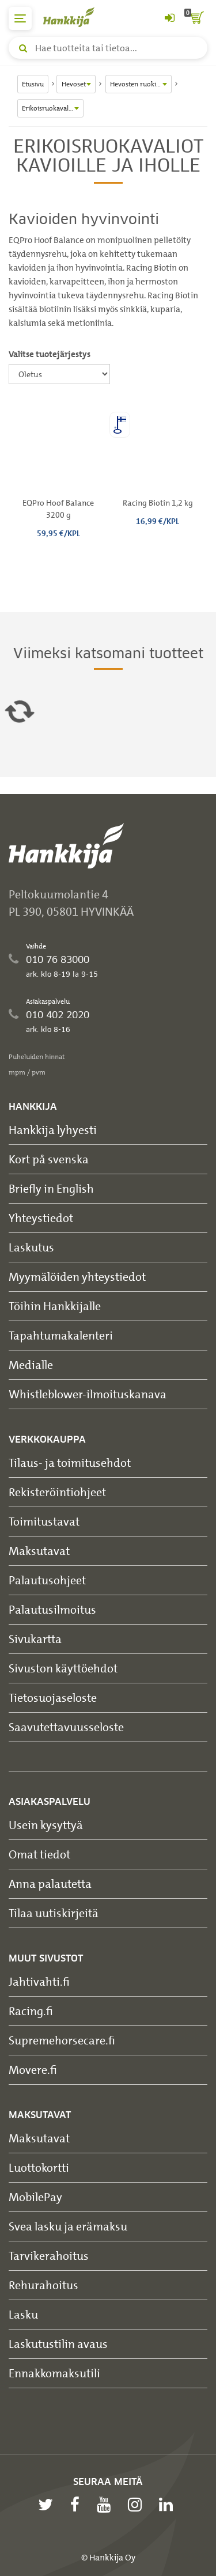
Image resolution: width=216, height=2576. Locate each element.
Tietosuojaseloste (53, 1697)
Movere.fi (33, 2069)
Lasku (23, 2314)
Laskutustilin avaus (58, 2343)
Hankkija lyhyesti (53, 1129)
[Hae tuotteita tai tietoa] (108, 48)
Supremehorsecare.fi (62, 2040)
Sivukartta (35, 1638)
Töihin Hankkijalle (55, 1306)
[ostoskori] (195, 18)
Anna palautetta (50, 1883)
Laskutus (31, 1247)
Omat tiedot (39, 1854)
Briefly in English (51, 1188)
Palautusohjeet (47, 1580)
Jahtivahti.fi (39, 1981)
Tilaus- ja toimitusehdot (70, 1462)
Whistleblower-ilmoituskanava (87, 1394)
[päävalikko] (20, 18)
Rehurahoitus (43, 2285)
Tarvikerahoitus (49, 2255)
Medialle (31, 1364)
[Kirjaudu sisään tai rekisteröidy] (169, 18)
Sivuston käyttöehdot (63, 1668)
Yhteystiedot (41, 1218)
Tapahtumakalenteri (61, 1335)
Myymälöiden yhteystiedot (77, 1276)
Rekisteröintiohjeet (57, 1492)
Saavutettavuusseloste (66, 1727)
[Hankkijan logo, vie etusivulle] (75, 17)
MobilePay (35, 2197)
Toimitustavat (44, 1521)
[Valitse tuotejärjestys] (59, 374)
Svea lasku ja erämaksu (68, 2226)
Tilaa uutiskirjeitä (53, 1913)
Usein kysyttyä (46, 1825)
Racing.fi (31, 2011)
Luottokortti (39, 2167)
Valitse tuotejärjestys (49, 354)
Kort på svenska (49, 1159)
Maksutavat (39, 1550)
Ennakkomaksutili (54, 2373)
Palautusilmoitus (52, 1609)
